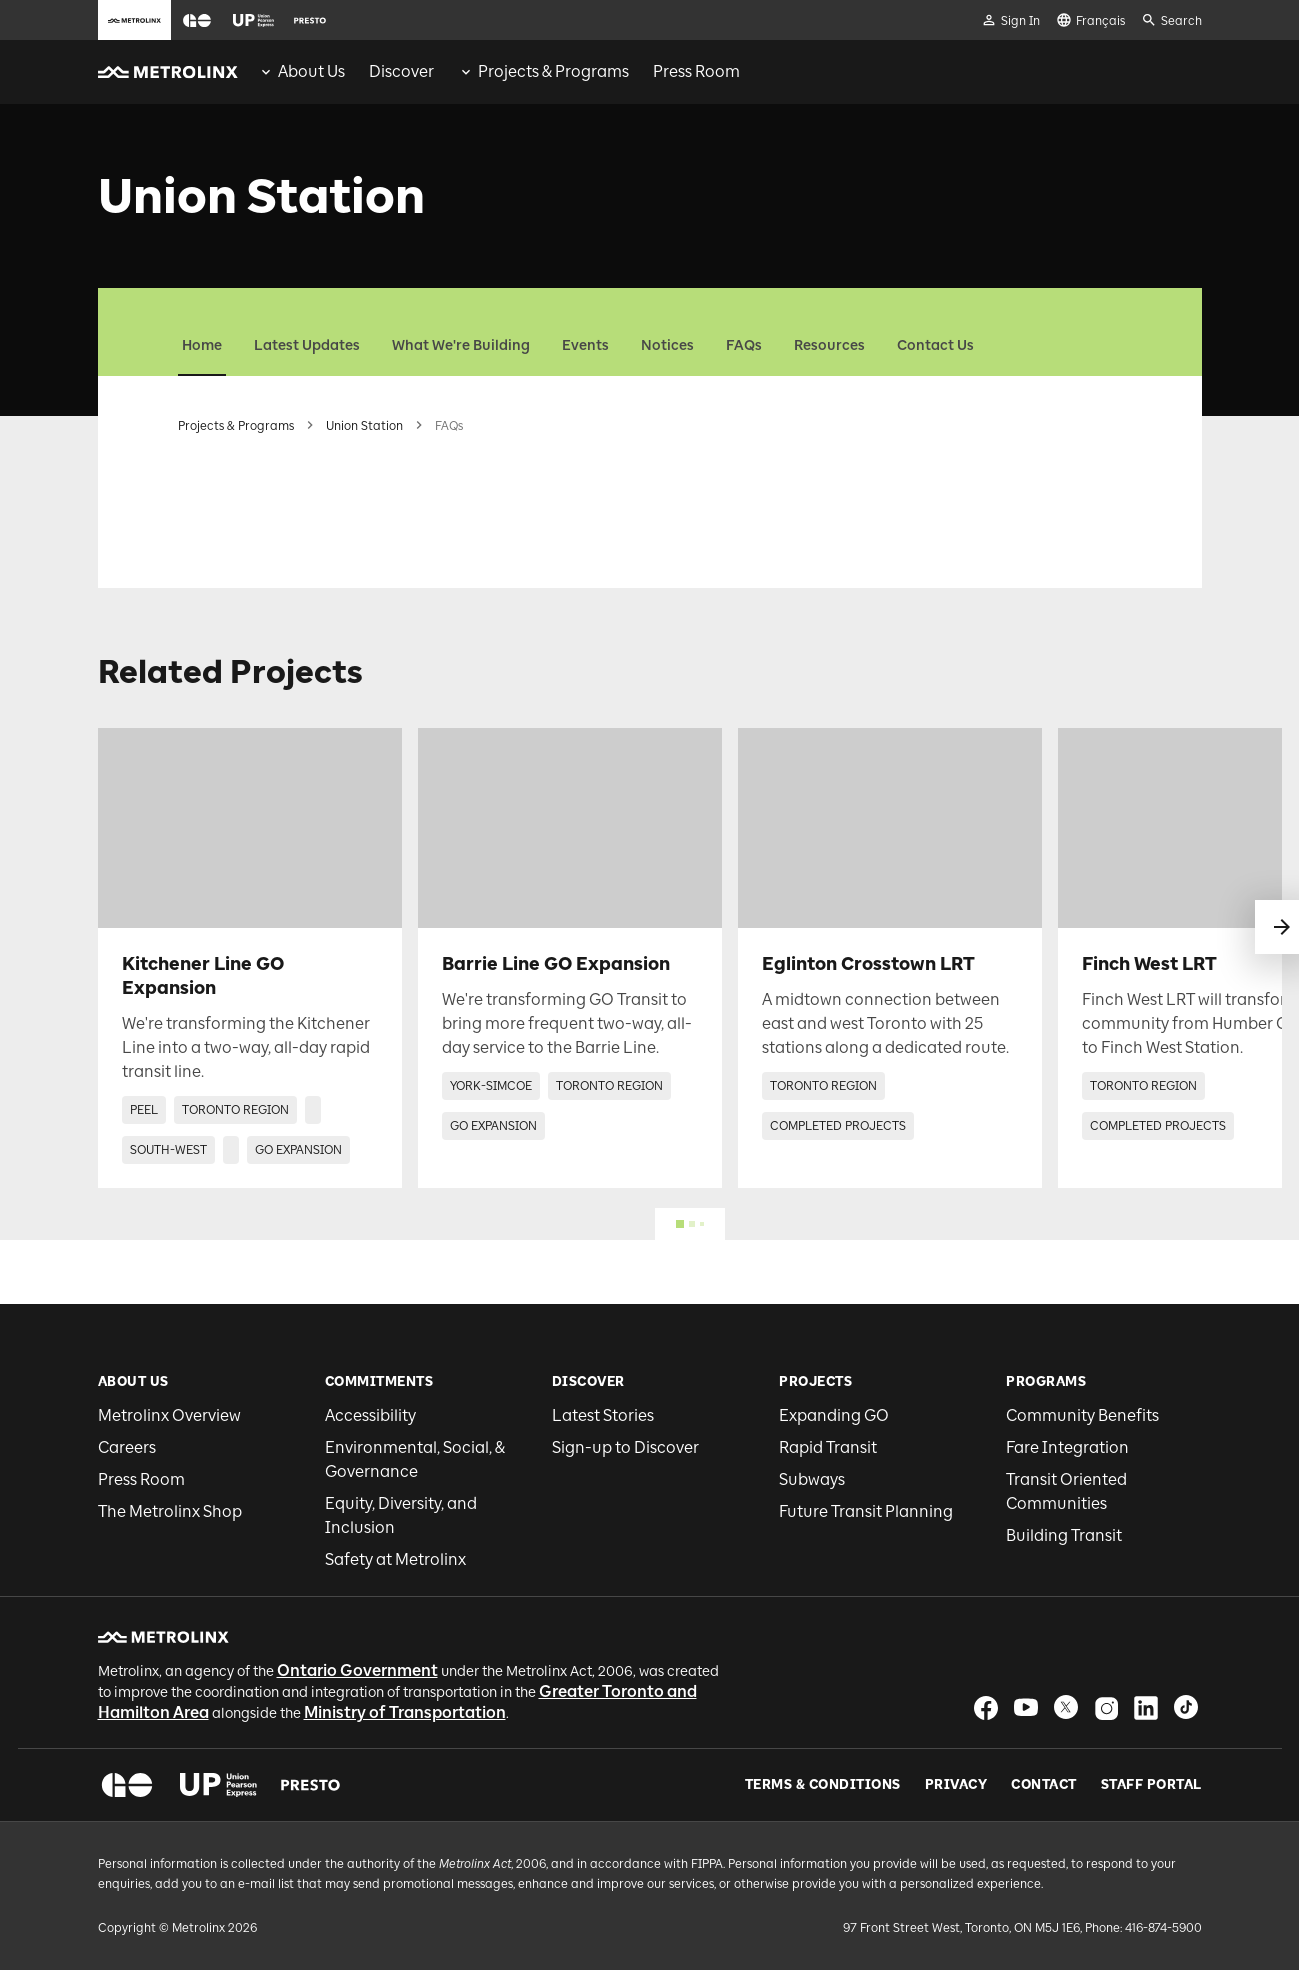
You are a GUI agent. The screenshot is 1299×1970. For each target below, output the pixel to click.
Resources (829, 345)
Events (585, 345)
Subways (812, 1479)
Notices (667, 345)
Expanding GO (834, 1415)
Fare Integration (1067, 1447)
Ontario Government (357, 1670)
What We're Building (461, 345)
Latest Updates (307, 345)
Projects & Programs (236, 426)
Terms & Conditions (823, 1785)
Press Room (141, 1479)
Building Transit (1064, 1535)
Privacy (956, 1785)
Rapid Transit (828, 1447)
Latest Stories (603, 1415)
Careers (127, 1447)
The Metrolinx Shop (170, 1511)
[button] (197, 20)
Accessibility (370, 1415)
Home (202, 345)
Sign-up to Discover (625, 1447)
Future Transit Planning (866, 1511)
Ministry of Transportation (405, 1712)
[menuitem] (301, 72)
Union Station (364, 426)
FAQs (744, 345)
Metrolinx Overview (169, 1415)
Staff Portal (1151, 1785)
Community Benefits (1082, 1415)
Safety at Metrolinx (395, 1559)
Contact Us (935, 345)
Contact (1044, 1785)
